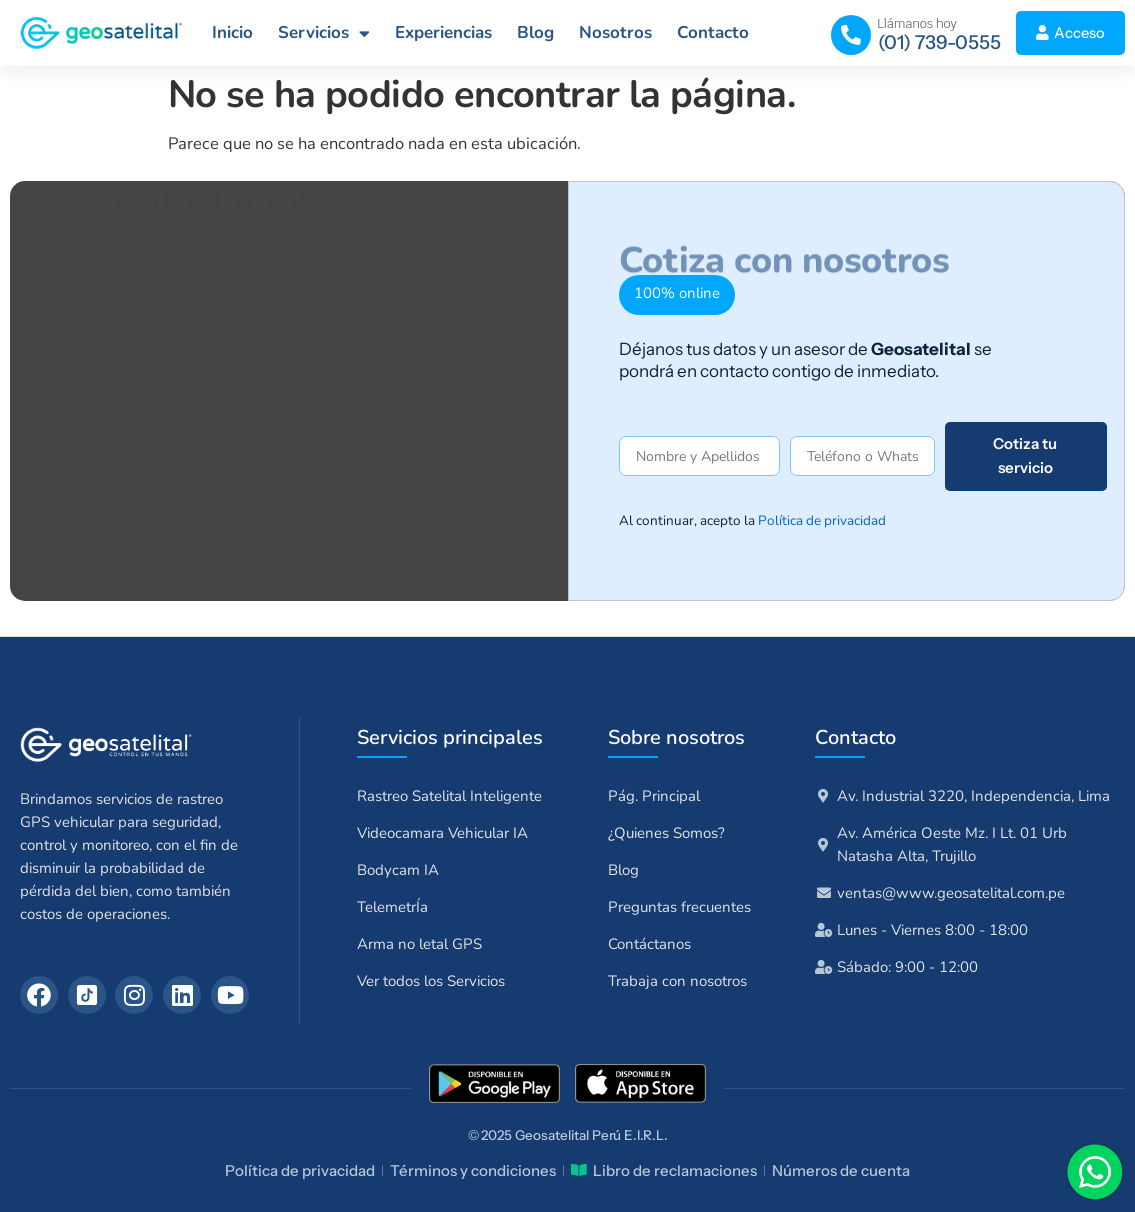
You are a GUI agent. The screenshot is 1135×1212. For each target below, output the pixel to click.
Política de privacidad (822, 520)
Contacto (713, 32)
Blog (535, 32)
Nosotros (615, 32)
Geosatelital (552, 1135)
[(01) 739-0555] (851, 35)
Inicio (232, 32)
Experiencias (443, 32)
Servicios (324, 33)
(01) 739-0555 (939, 42)
